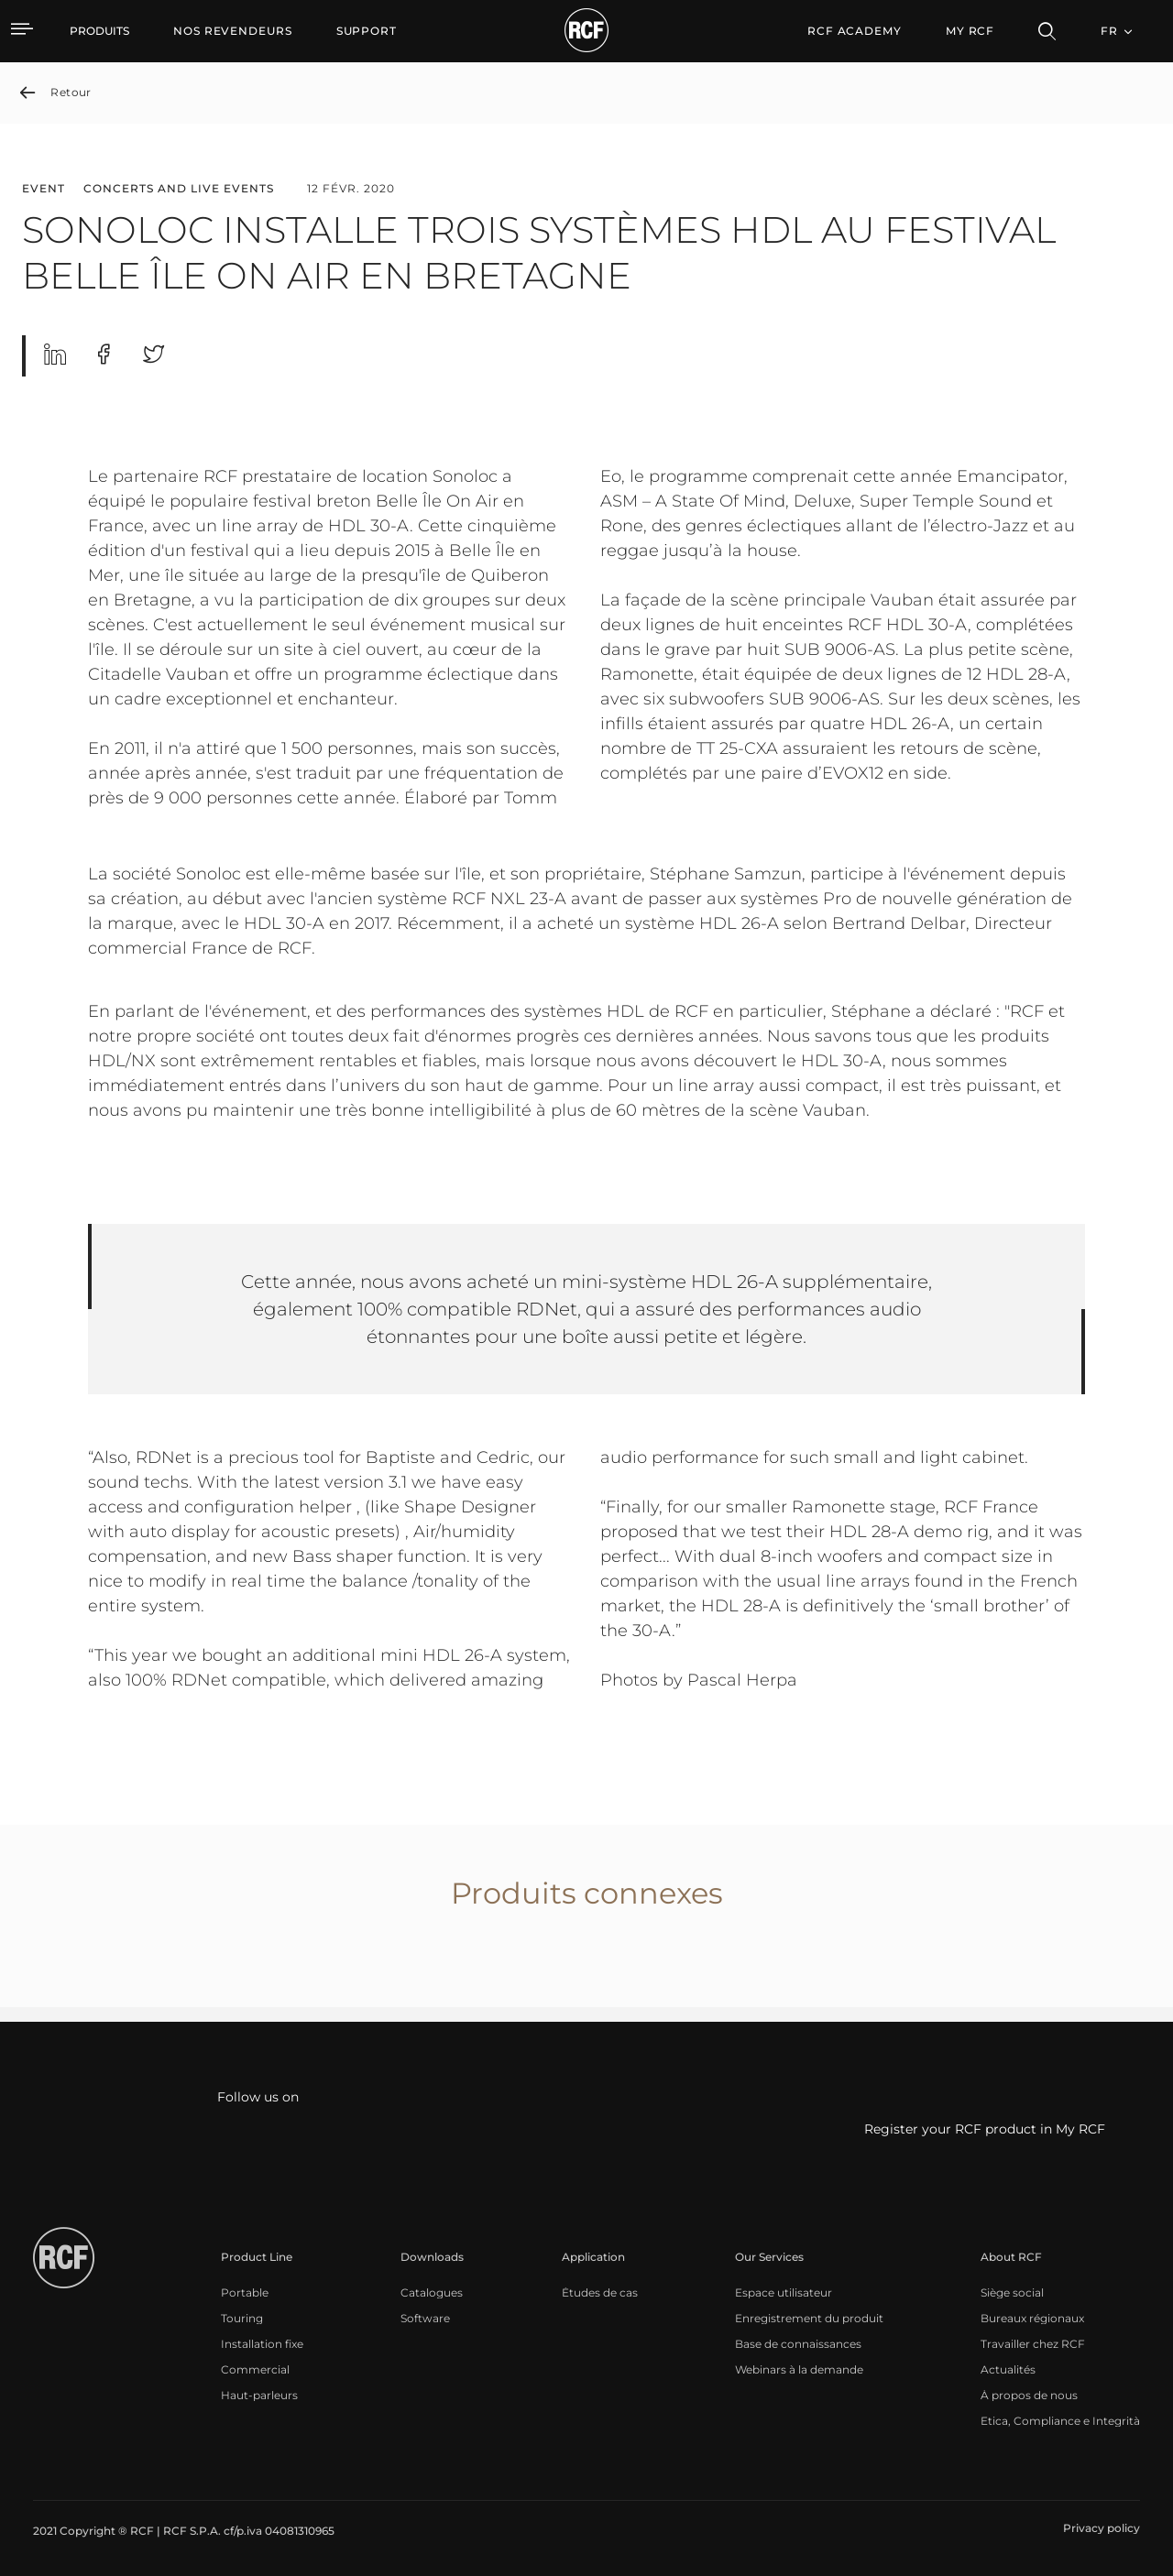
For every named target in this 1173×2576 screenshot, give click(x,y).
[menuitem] (232, 31)
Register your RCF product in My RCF (984, 2129)
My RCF (970, 31)
